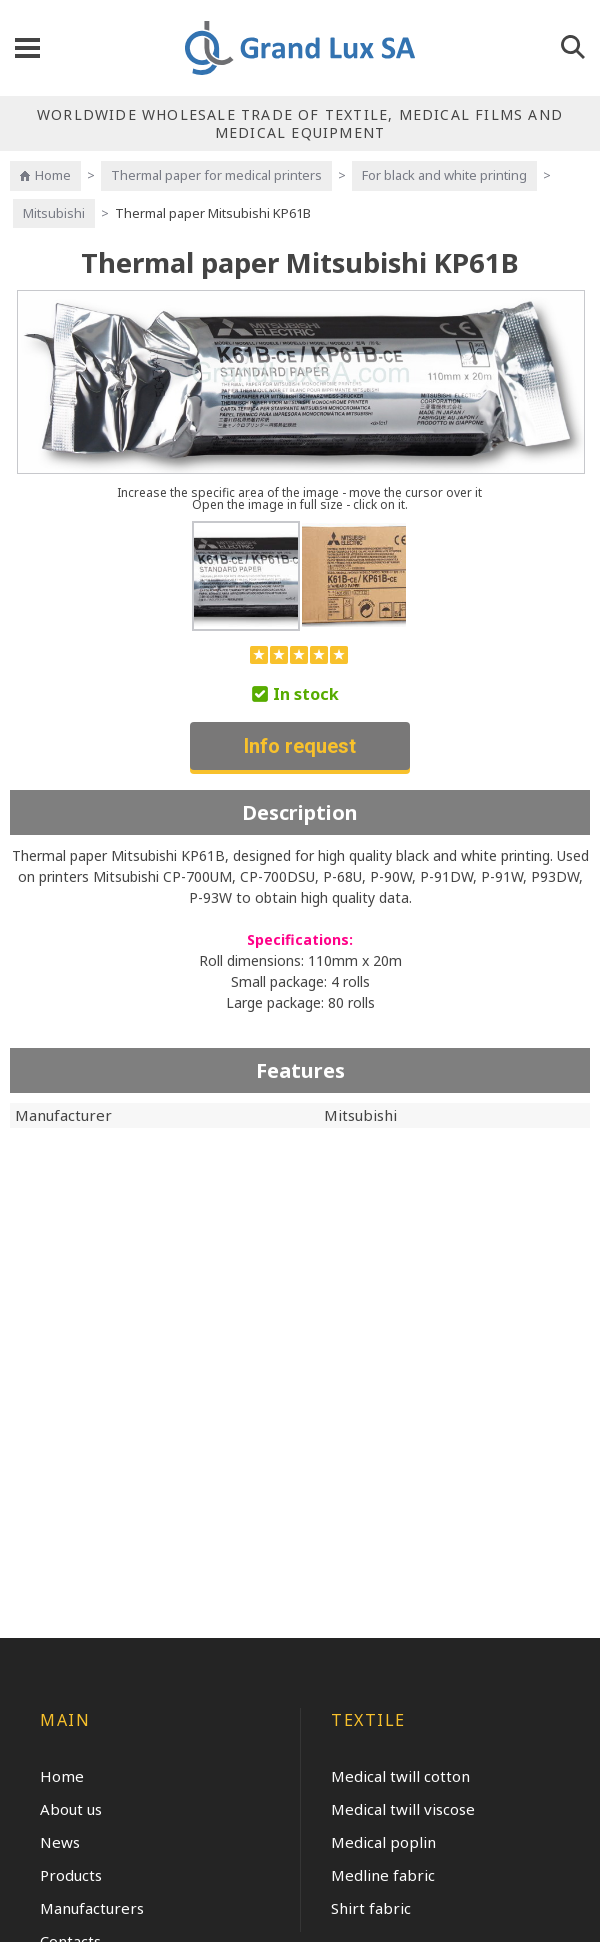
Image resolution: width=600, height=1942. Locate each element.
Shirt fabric (371, 1908)
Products (71, 1875)
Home (53, 175)
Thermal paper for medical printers (216, 175)
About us (71, 1809)
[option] (246, 576)
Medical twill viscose (403, 1809)
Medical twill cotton (400, 1776)
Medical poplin (383, 1842)
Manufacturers (92, 1908)
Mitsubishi (54, 213)
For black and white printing (444, 175)
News (60, 1842)
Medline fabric (383, 1875)
